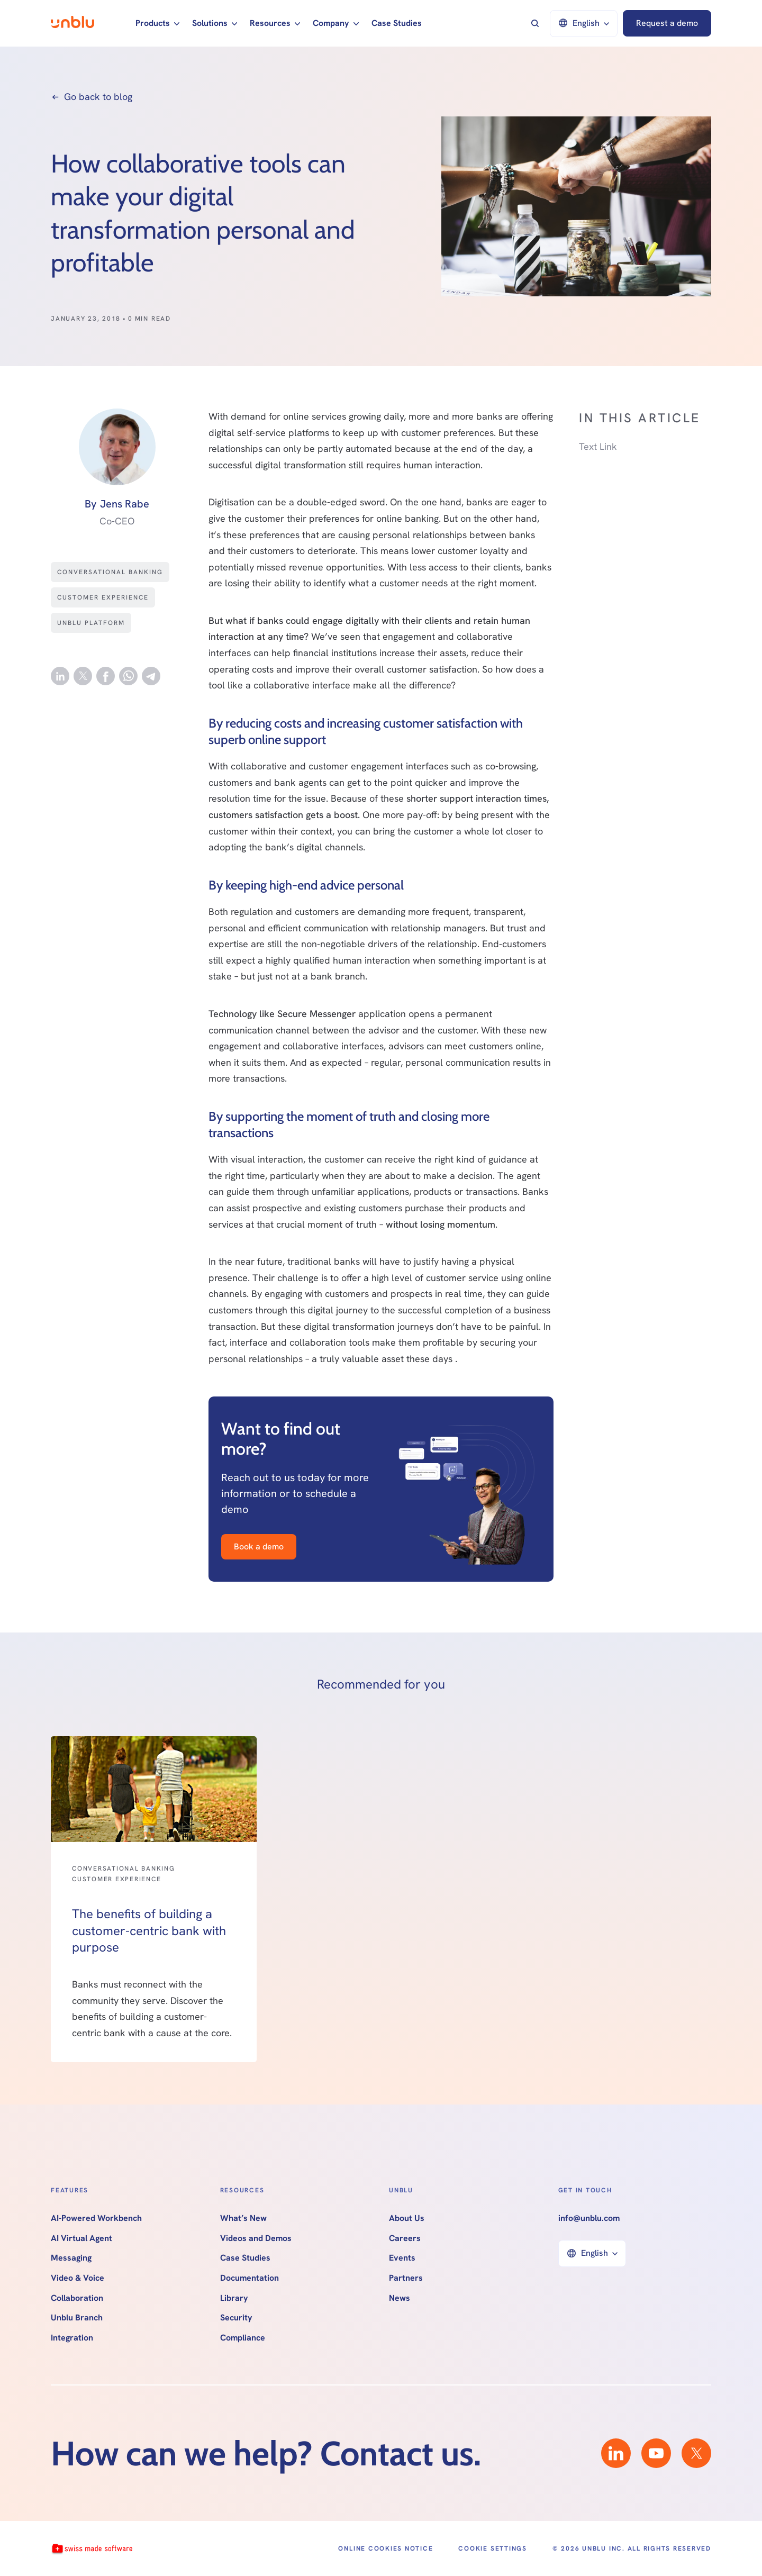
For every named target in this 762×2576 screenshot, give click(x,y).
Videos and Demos (256, 2238)
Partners (406, 2278)
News (399, 2298)
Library (234, 2298)
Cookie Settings (492, 2548)
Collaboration (77, 2298)
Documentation (249, 2278)
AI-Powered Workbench (96, 2218)
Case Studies (396, 23)
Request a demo (667, 23)
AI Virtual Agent (81, 2238)
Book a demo (259, 1546)
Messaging (71, 2258)
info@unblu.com (589, 2218)
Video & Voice (77, 2278)
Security (236, 2318)
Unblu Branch (77, 2318)
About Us (406, 2218)
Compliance (242, 2338)
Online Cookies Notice (385, 2548)
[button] (157, 23)
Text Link (598, 446)
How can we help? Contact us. (266, 2453)
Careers (405, 2238)
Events (402, 2258)
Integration (72, 2338)
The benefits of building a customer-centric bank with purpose (149, 1930)
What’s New (243, 2218)
